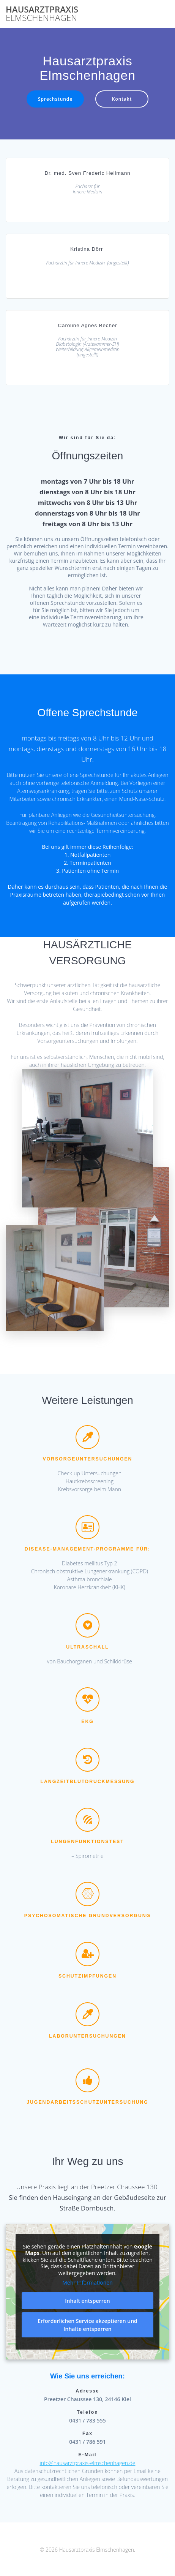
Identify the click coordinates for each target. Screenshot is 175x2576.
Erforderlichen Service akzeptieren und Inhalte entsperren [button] (87, 2324)
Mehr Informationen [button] (87, 2282)
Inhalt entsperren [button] (87, 2300)
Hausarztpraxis (42, 13)
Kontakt (122, 99)
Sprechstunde (55, 99)
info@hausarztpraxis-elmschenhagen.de (88, 2463)
